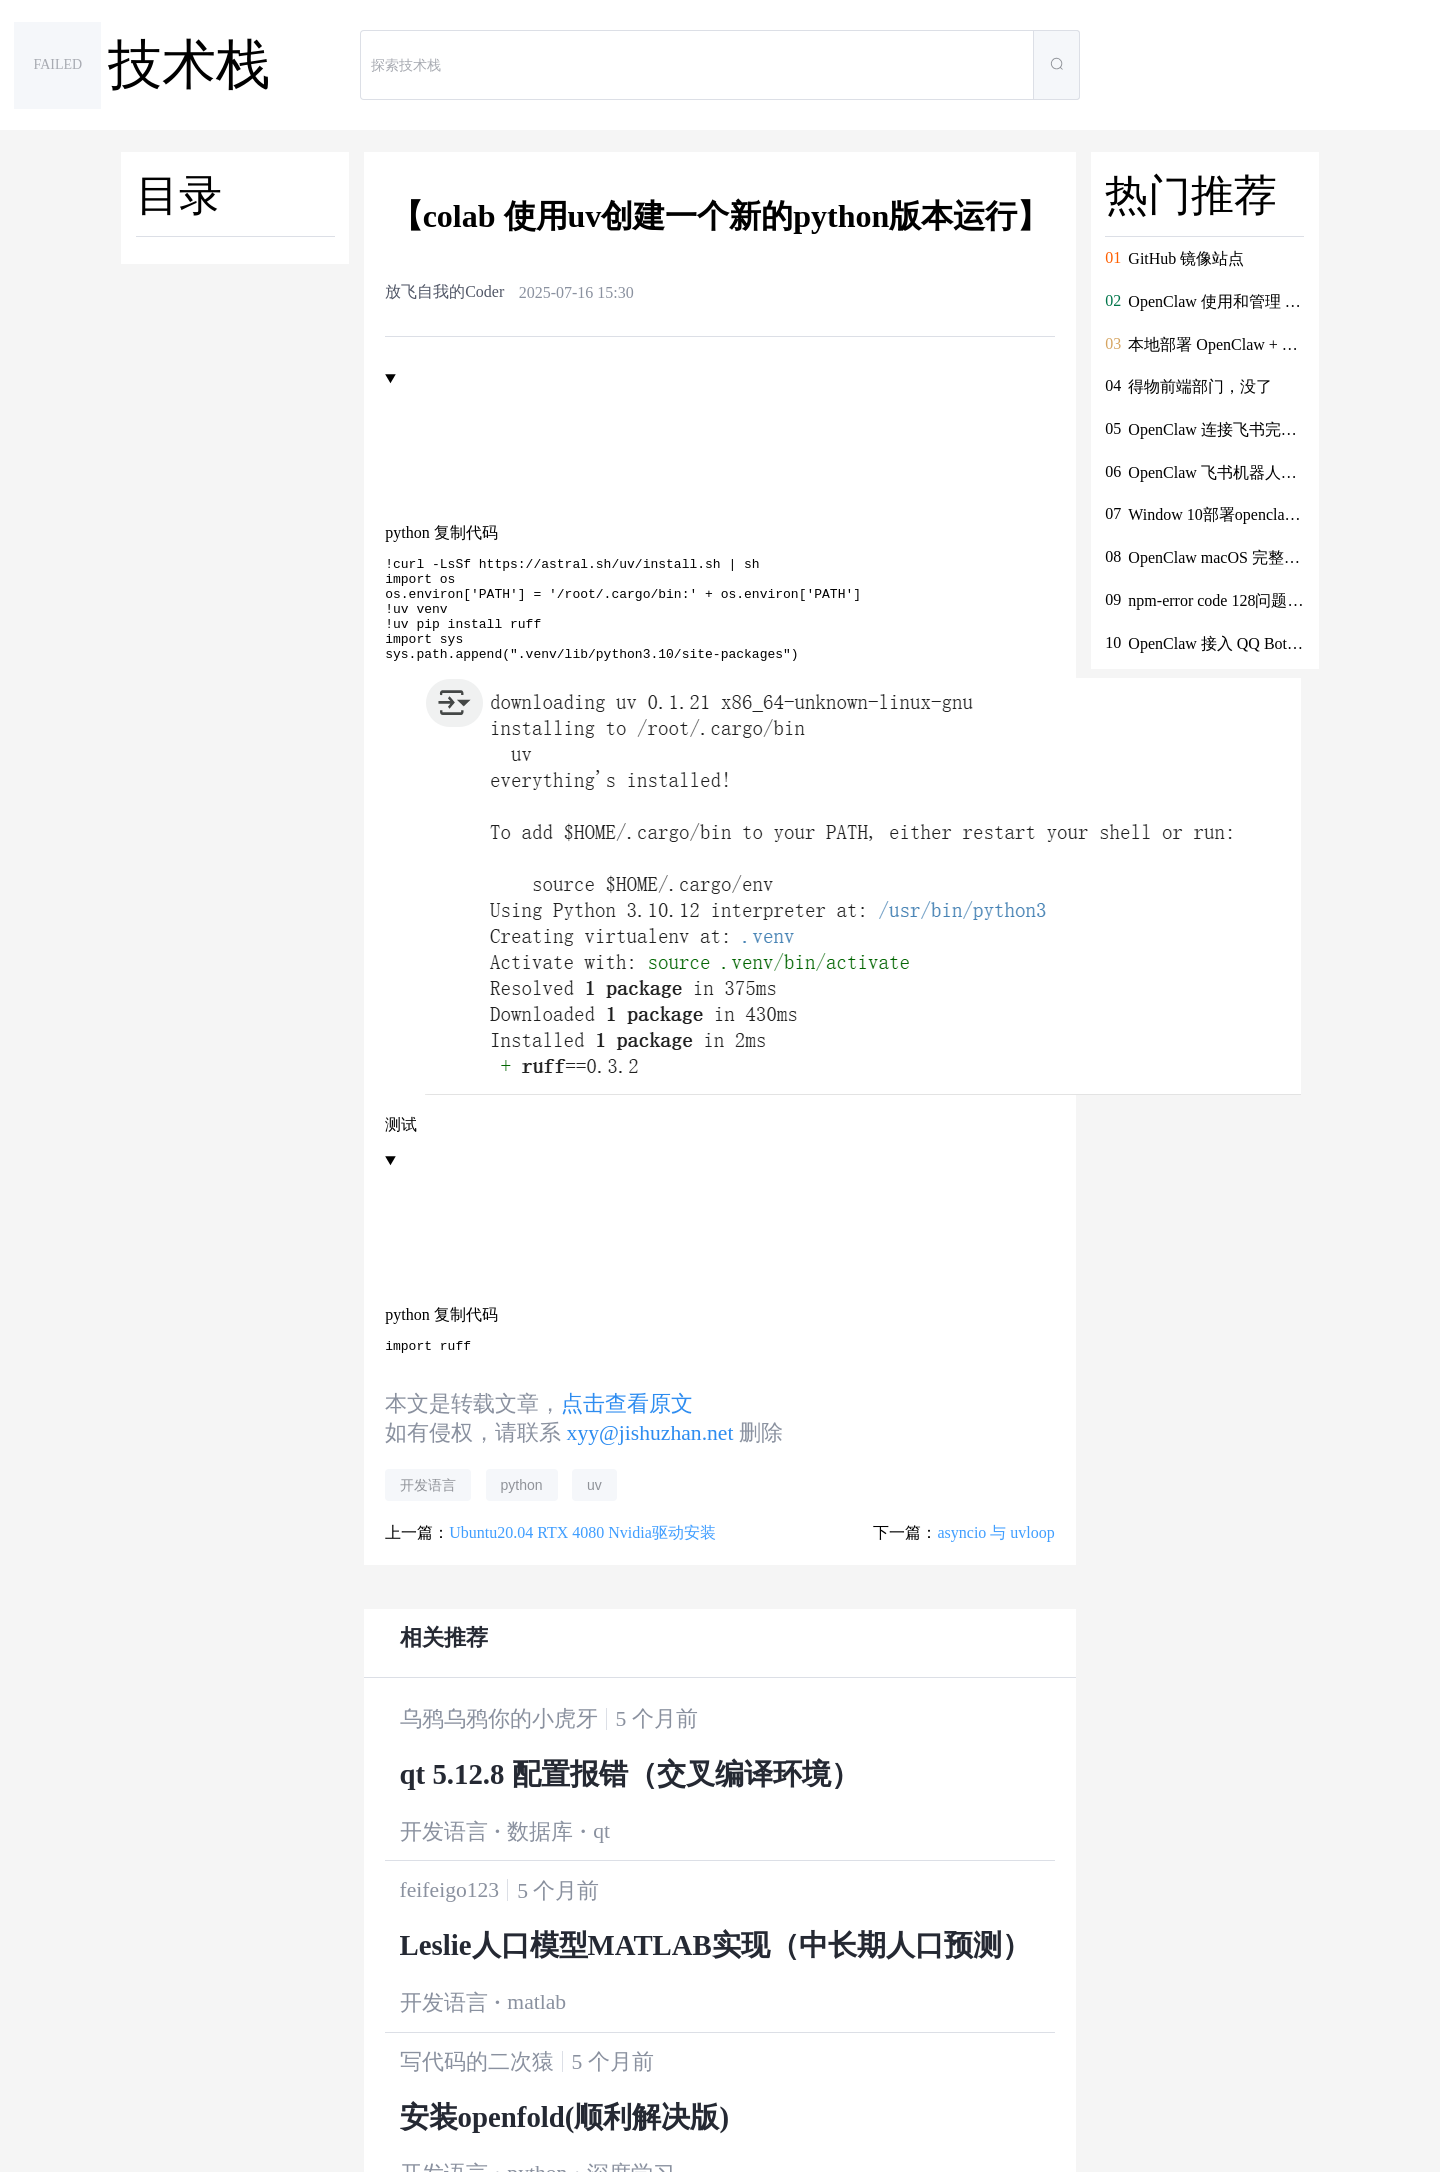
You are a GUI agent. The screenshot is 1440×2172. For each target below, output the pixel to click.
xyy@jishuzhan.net (650, 1457)
